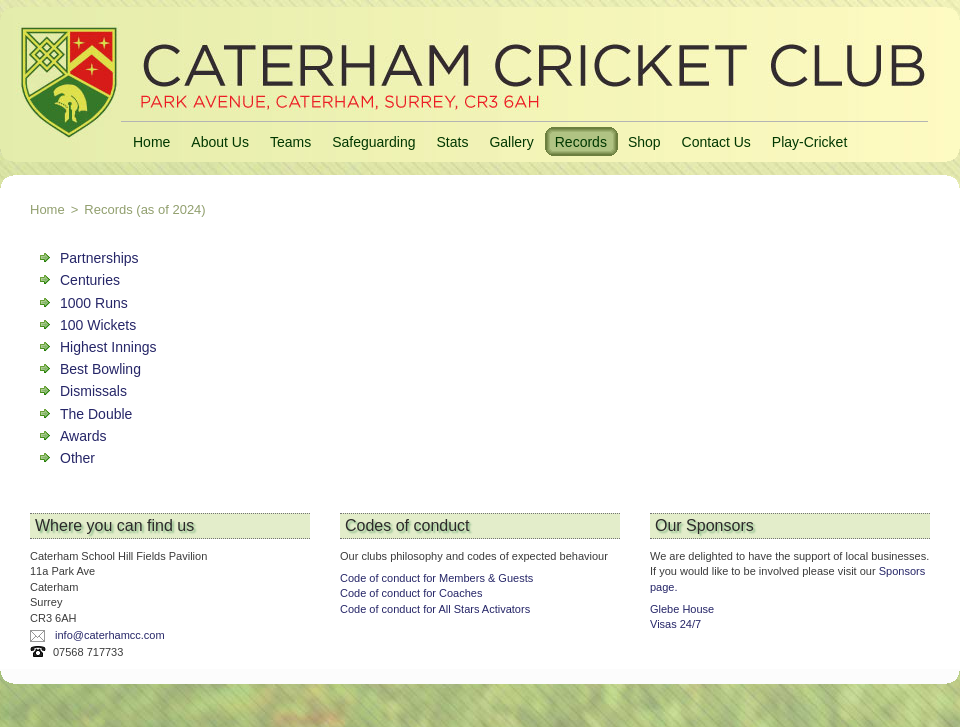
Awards (83, 436)
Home (151, 142)
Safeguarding (373, 142)
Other (77, 458)
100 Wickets (98, 325)
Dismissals (93, 391)
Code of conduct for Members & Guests (436, 578)
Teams (290, 142)
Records (581, 142)
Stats (452, 142)
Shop (644, 142)
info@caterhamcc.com (110, 635)
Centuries (90, 280)
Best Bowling (100, 369)
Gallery (511, 142)
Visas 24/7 (675, 624)
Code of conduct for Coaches (411, 593)
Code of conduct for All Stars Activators (435, 609)
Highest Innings (108, 347)
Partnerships (99, 258)
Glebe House (682, 609)
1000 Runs (94, 303)
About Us (220, 142)
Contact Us (716, 142)
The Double (96, 414)
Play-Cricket (809, 142)
